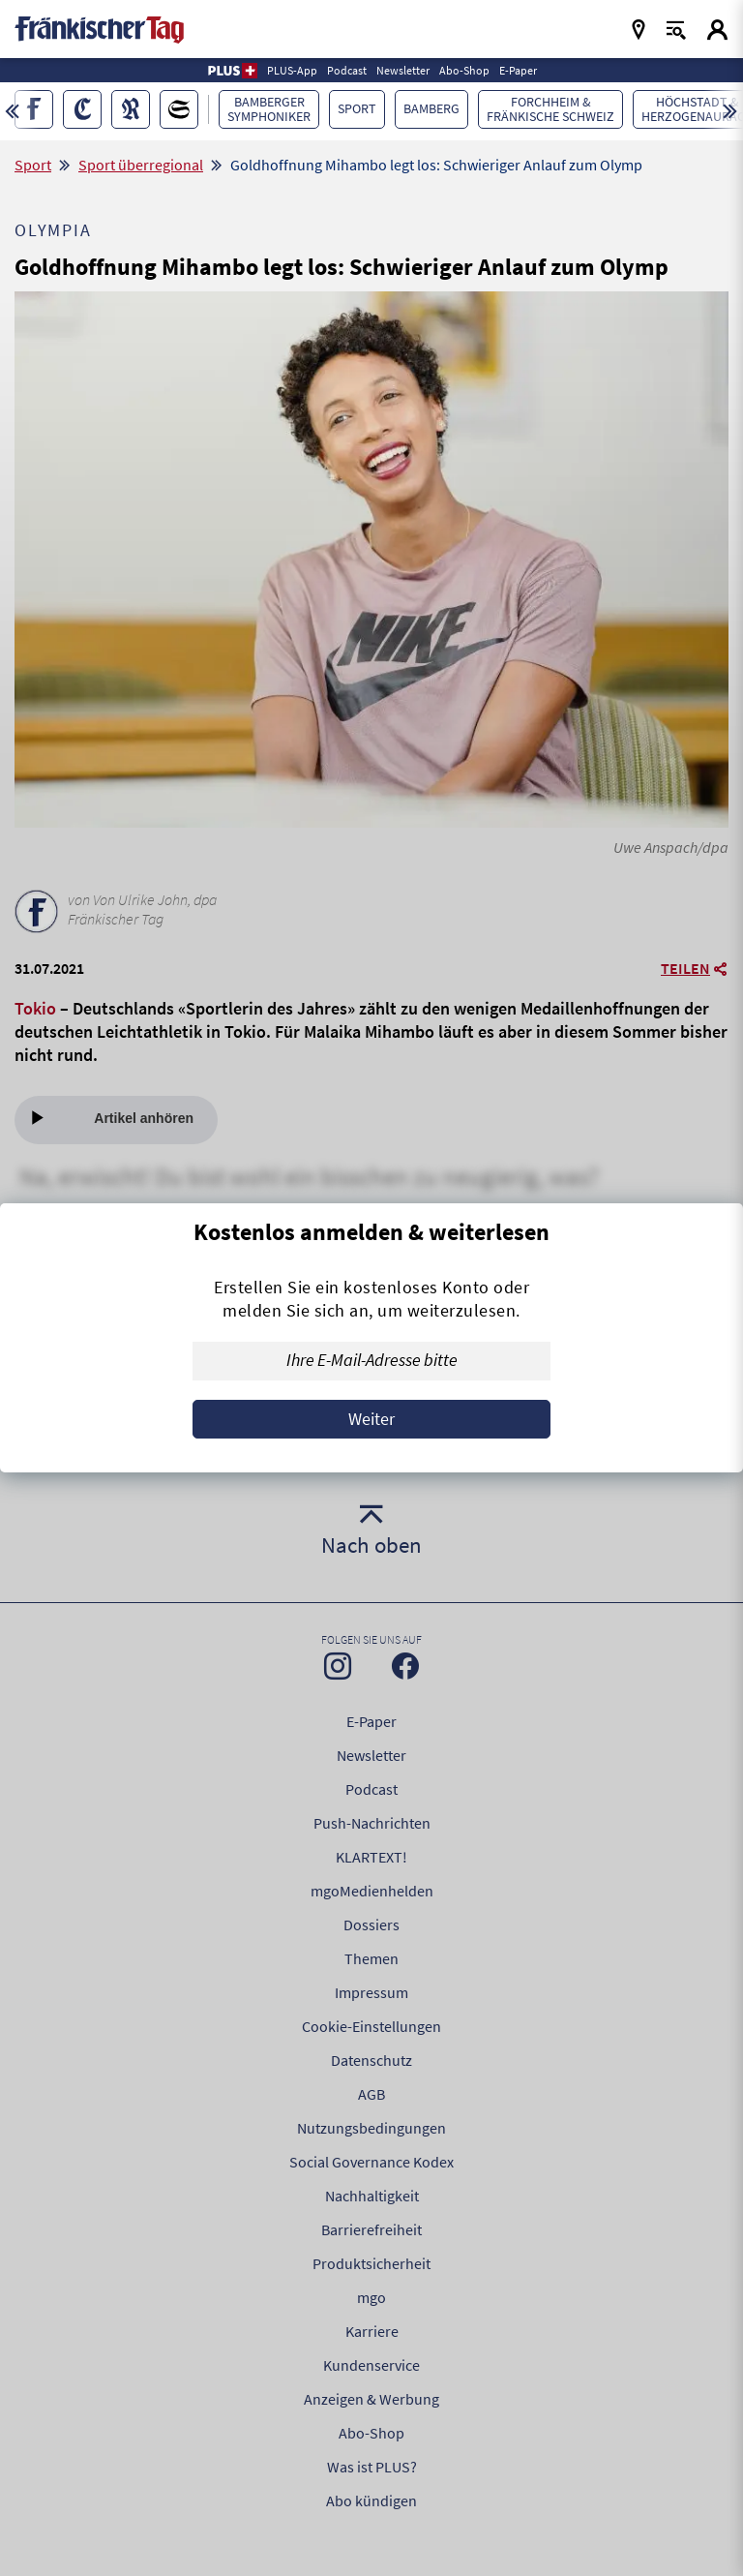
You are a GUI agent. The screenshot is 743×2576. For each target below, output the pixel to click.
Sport (33, 164)
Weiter (371, 1419)
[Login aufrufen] (717, 29)
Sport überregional (140, 164)
